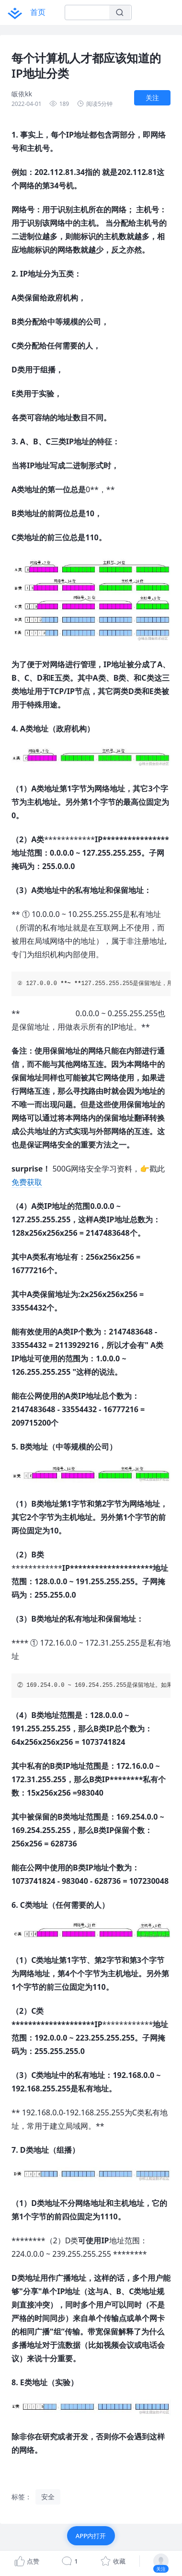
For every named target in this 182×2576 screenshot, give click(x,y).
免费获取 (26, 1182)
